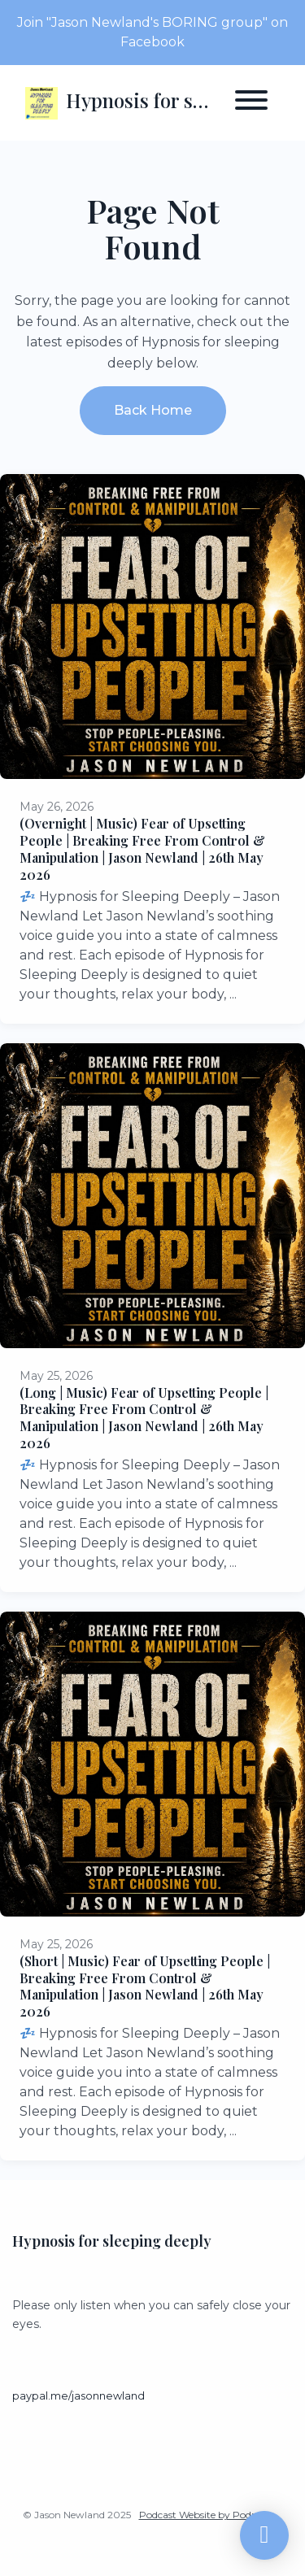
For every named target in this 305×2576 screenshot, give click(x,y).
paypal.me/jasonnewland (78, 2396)
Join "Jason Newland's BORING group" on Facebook (152, 32)
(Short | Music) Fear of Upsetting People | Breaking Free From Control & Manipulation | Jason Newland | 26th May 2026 (145, 1986)
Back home (153, 410)
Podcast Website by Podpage (207, 2515)
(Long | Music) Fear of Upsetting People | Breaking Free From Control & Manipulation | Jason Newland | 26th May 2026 (144, 1417)
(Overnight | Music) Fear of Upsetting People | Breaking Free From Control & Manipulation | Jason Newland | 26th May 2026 (142, 848)
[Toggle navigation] (251, 103)
